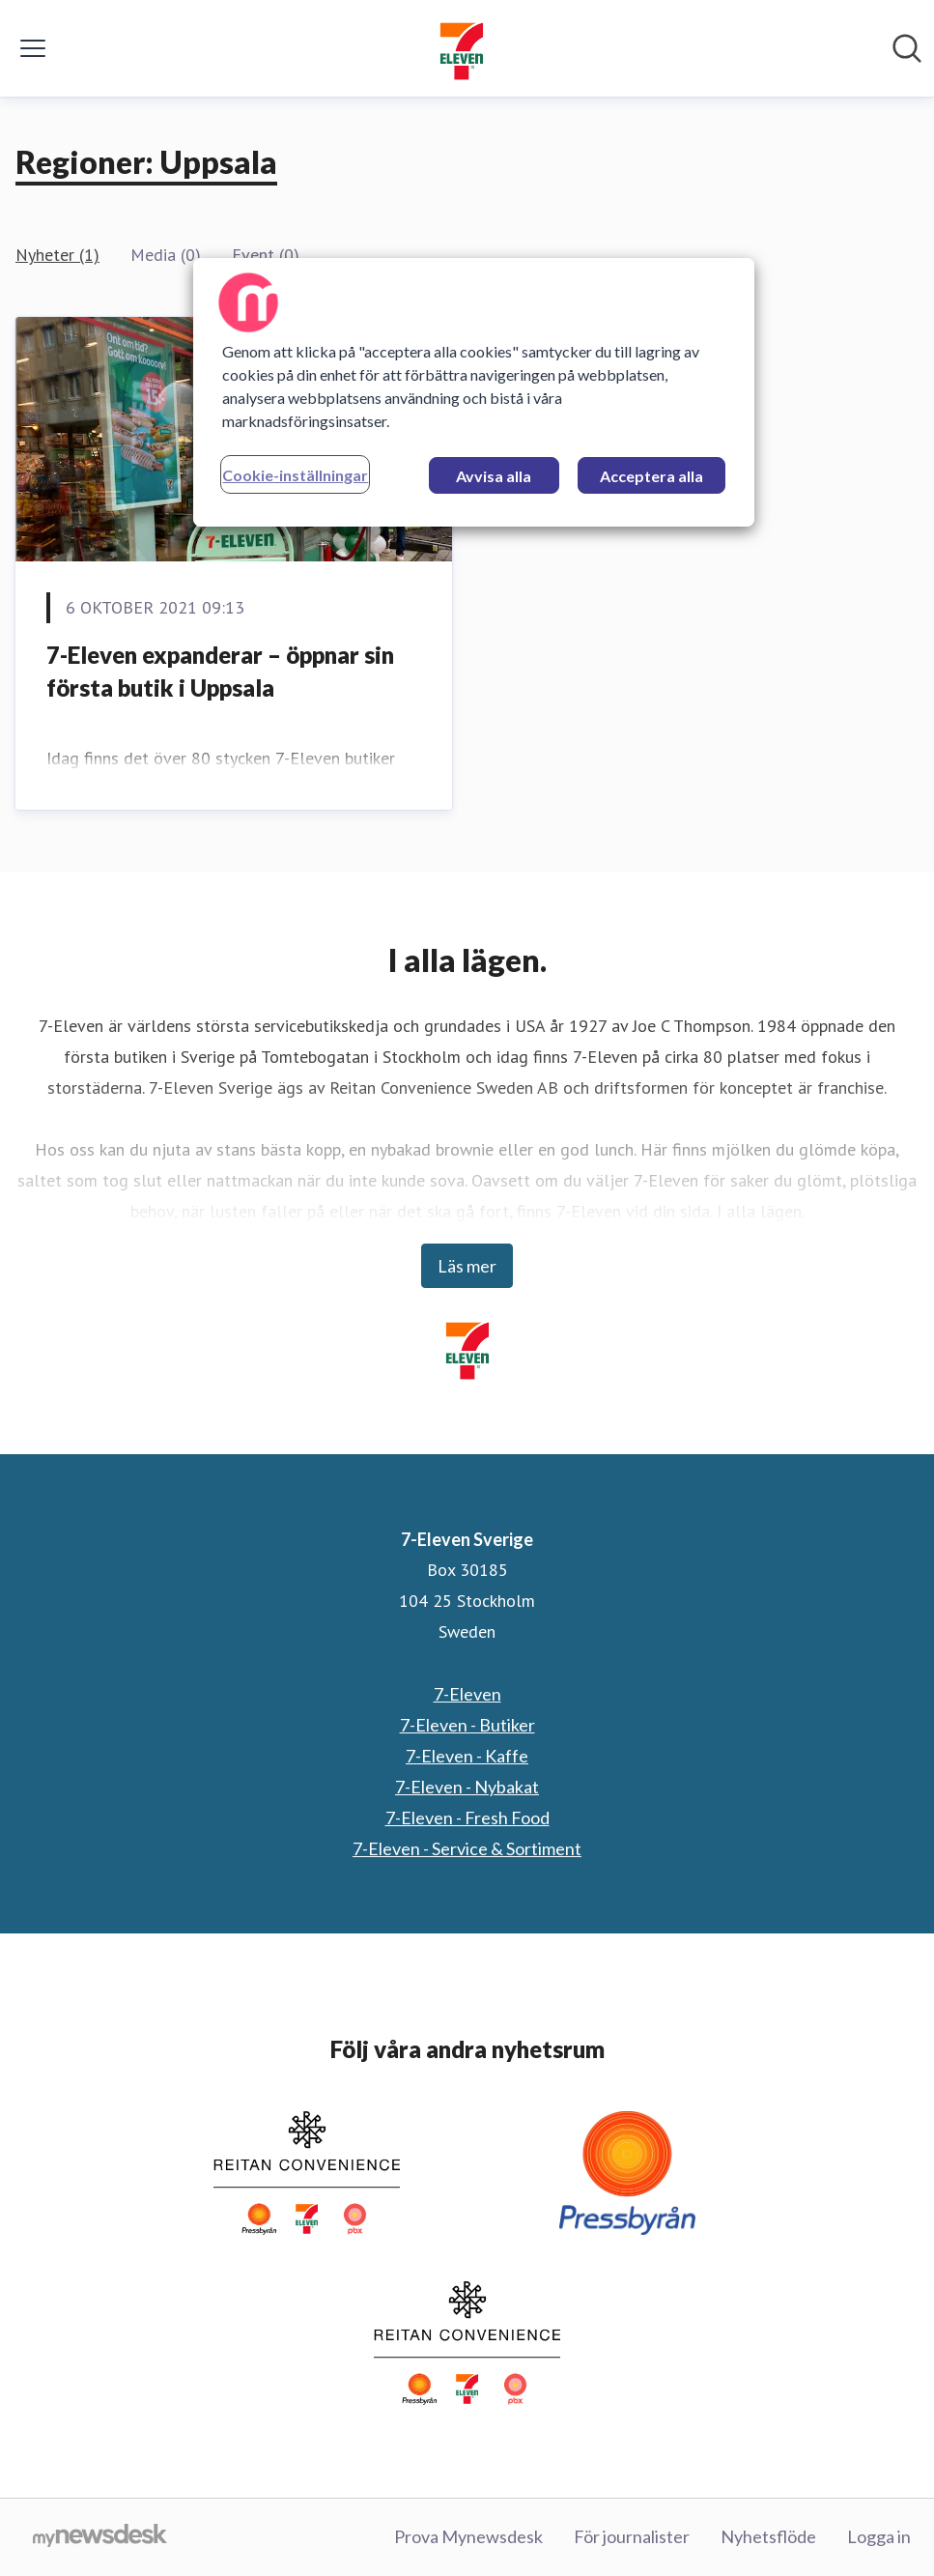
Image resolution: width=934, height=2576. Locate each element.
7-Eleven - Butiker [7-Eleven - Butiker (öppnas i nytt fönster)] (467, 1724)
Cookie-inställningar (295, 475)
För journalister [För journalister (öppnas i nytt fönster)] (632, 2536)
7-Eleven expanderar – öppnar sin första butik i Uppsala (220, 671)
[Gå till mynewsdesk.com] (100, 2537)
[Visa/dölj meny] (33, 48)
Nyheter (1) (57, 254)
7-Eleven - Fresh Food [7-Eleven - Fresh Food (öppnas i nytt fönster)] (467, 1817)
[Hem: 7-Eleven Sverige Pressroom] (461, 48)
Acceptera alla (651, 476)
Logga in (879, 2536)
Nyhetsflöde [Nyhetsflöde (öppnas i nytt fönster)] (768, 2536)
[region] (473, 392)
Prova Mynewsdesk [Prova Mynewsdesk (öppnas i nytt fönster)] (468, 2536)
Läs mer (467, 1265)
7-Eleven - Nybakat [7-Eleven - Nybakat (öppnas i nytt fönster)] (467, 1786)
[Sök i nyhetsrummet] (907, 48)
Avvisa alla (493, 476)
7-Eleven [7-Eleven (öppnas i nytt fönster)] (467, 1693)
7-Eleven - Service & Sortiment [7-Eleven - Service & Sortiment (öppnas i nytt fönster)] (467, 1848)
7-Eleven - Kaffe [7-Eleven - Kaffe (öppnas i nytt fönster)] (467, 1755)
